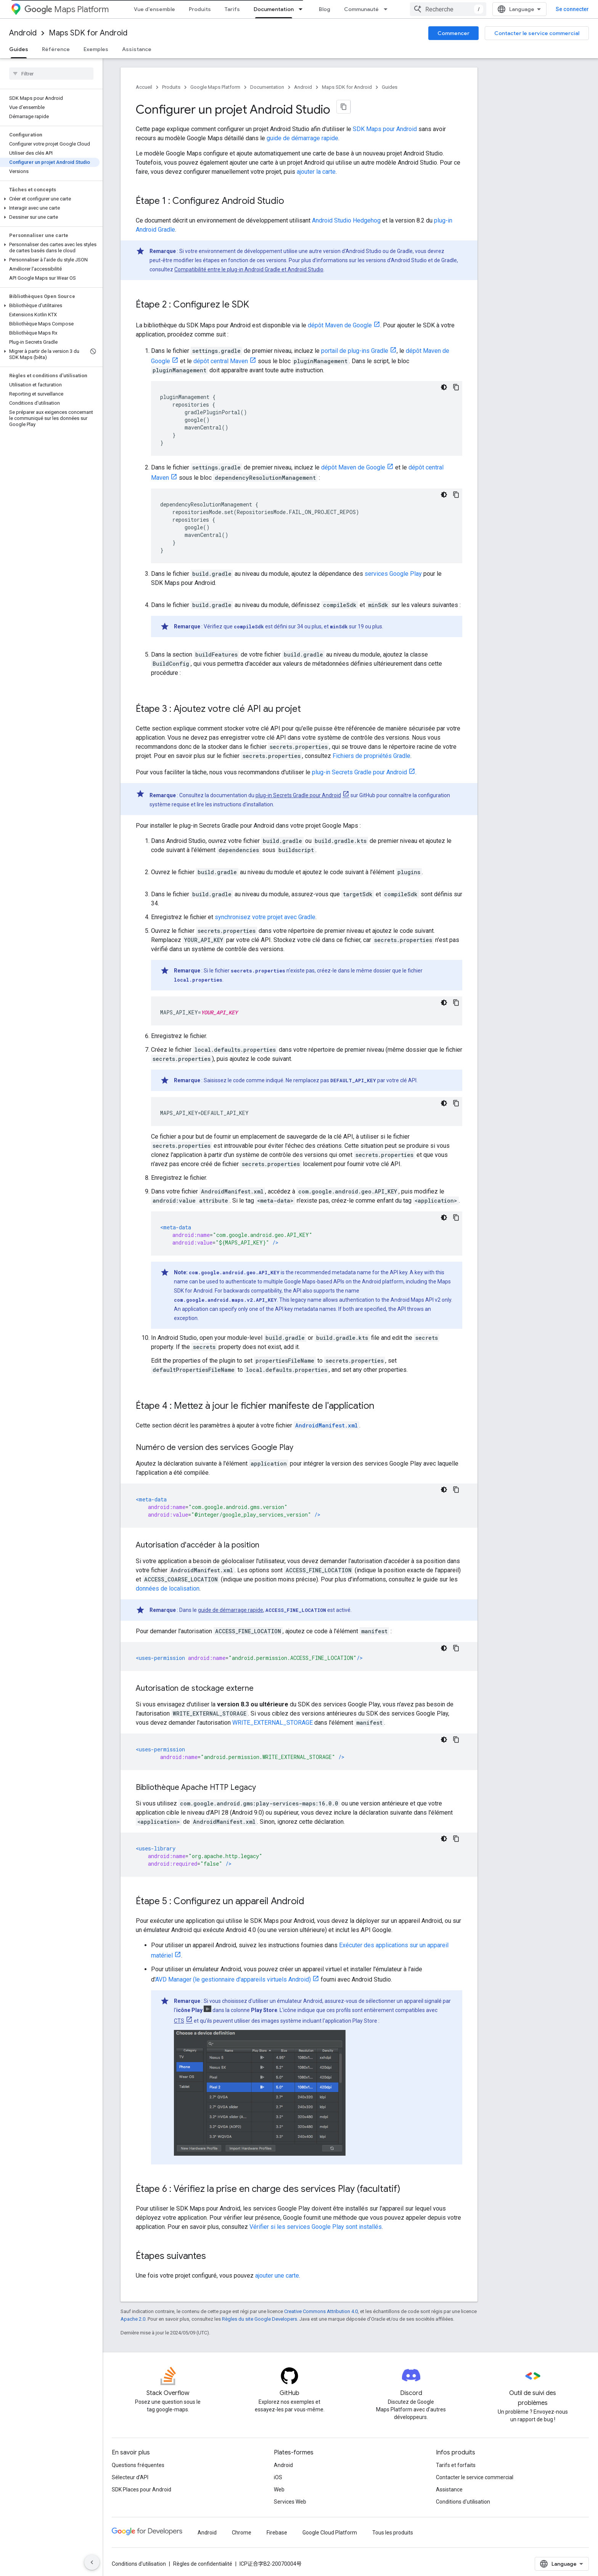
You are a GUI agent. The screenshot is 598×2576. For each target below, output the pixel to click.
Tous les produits (392, 2533)
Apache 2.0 (133, 2319)
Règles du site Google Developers (259, 2319)
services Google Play (393, 573)
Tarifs (232, 9)
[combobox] (448, 9)
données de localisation (167, 1588)
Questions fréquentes (138, 2465)
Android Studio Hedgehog (346, 220)
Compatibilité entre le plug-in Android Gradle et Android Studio (248, 269)
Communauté (361, 9)
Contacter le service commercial (536, 33)
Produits (200, 9)
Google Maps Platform (215, 87)
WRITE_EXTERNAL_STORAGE (272, 1722)
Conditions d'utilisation (463, 2502)
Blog (324, 9)
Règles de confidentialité (202, 2564)
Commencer (453, 33)
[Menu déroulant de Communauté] (388, 9)
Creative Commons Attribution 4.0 (321, 2311)
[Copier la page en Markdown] (343, 106)
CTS (179, 2021)
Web (279, 2489)
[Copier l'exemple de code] (456, 387)
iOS (278, 2477)
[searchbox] (51, 73)
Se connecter (572, 9)
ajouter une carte (277, 2275)
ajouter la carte (316, 171)
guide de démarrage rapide (302, 138)
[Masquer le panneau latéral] (92, 2562)
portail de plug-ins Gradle (354, 350)
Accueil (144, 87)
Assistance (136, 49)
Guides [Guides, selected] (18, 49)
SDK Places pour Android (141, 2489)
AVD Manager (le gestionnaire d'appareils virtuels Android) (233, 1979)
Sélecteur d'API (130, 2477)
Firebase (277, 2533)
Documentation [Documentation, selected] (274, 9)
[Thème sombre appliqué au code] (444, 387)
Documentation (267, 87)
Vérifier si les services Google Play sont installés (315, 2226)
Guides (389, 87)
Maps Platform (66, 9)
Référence (56, 49)
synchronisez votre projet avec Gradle (265, 917)
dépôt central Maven (220, 361)
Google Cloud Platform (329, 2533)
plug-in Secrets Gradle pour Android (359, 772)
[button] (50, 198)
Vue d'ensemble (154, 9)
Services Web (290, 2502)
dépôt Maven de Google (340, 325)
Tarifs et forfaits (456, 2465)
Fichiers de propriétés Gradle (371, 755)
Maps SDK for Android (88, 33)
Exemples (96, 49)
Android (23, 33)
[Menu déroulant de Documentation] (303, 9)
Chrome (241, 2533)
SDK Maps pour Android (385, 129)
